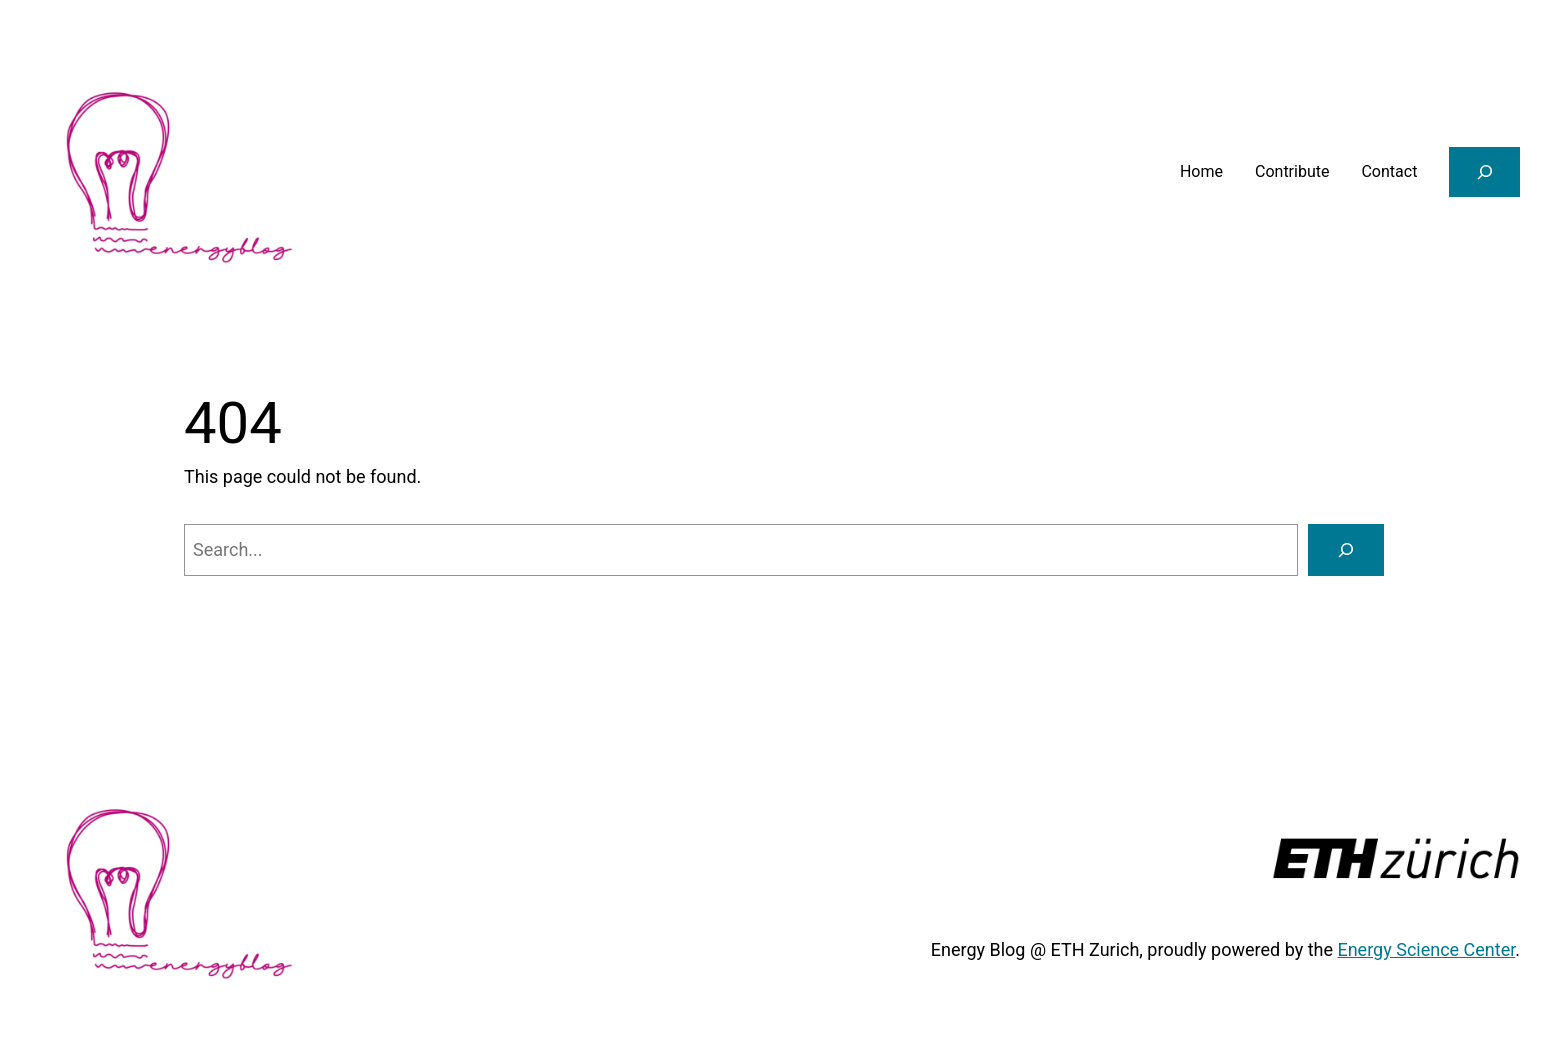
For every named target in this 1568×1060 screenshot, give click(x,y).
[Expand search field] (1484, 171)
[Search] (1346, 550)
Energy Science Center (1426, 949)
